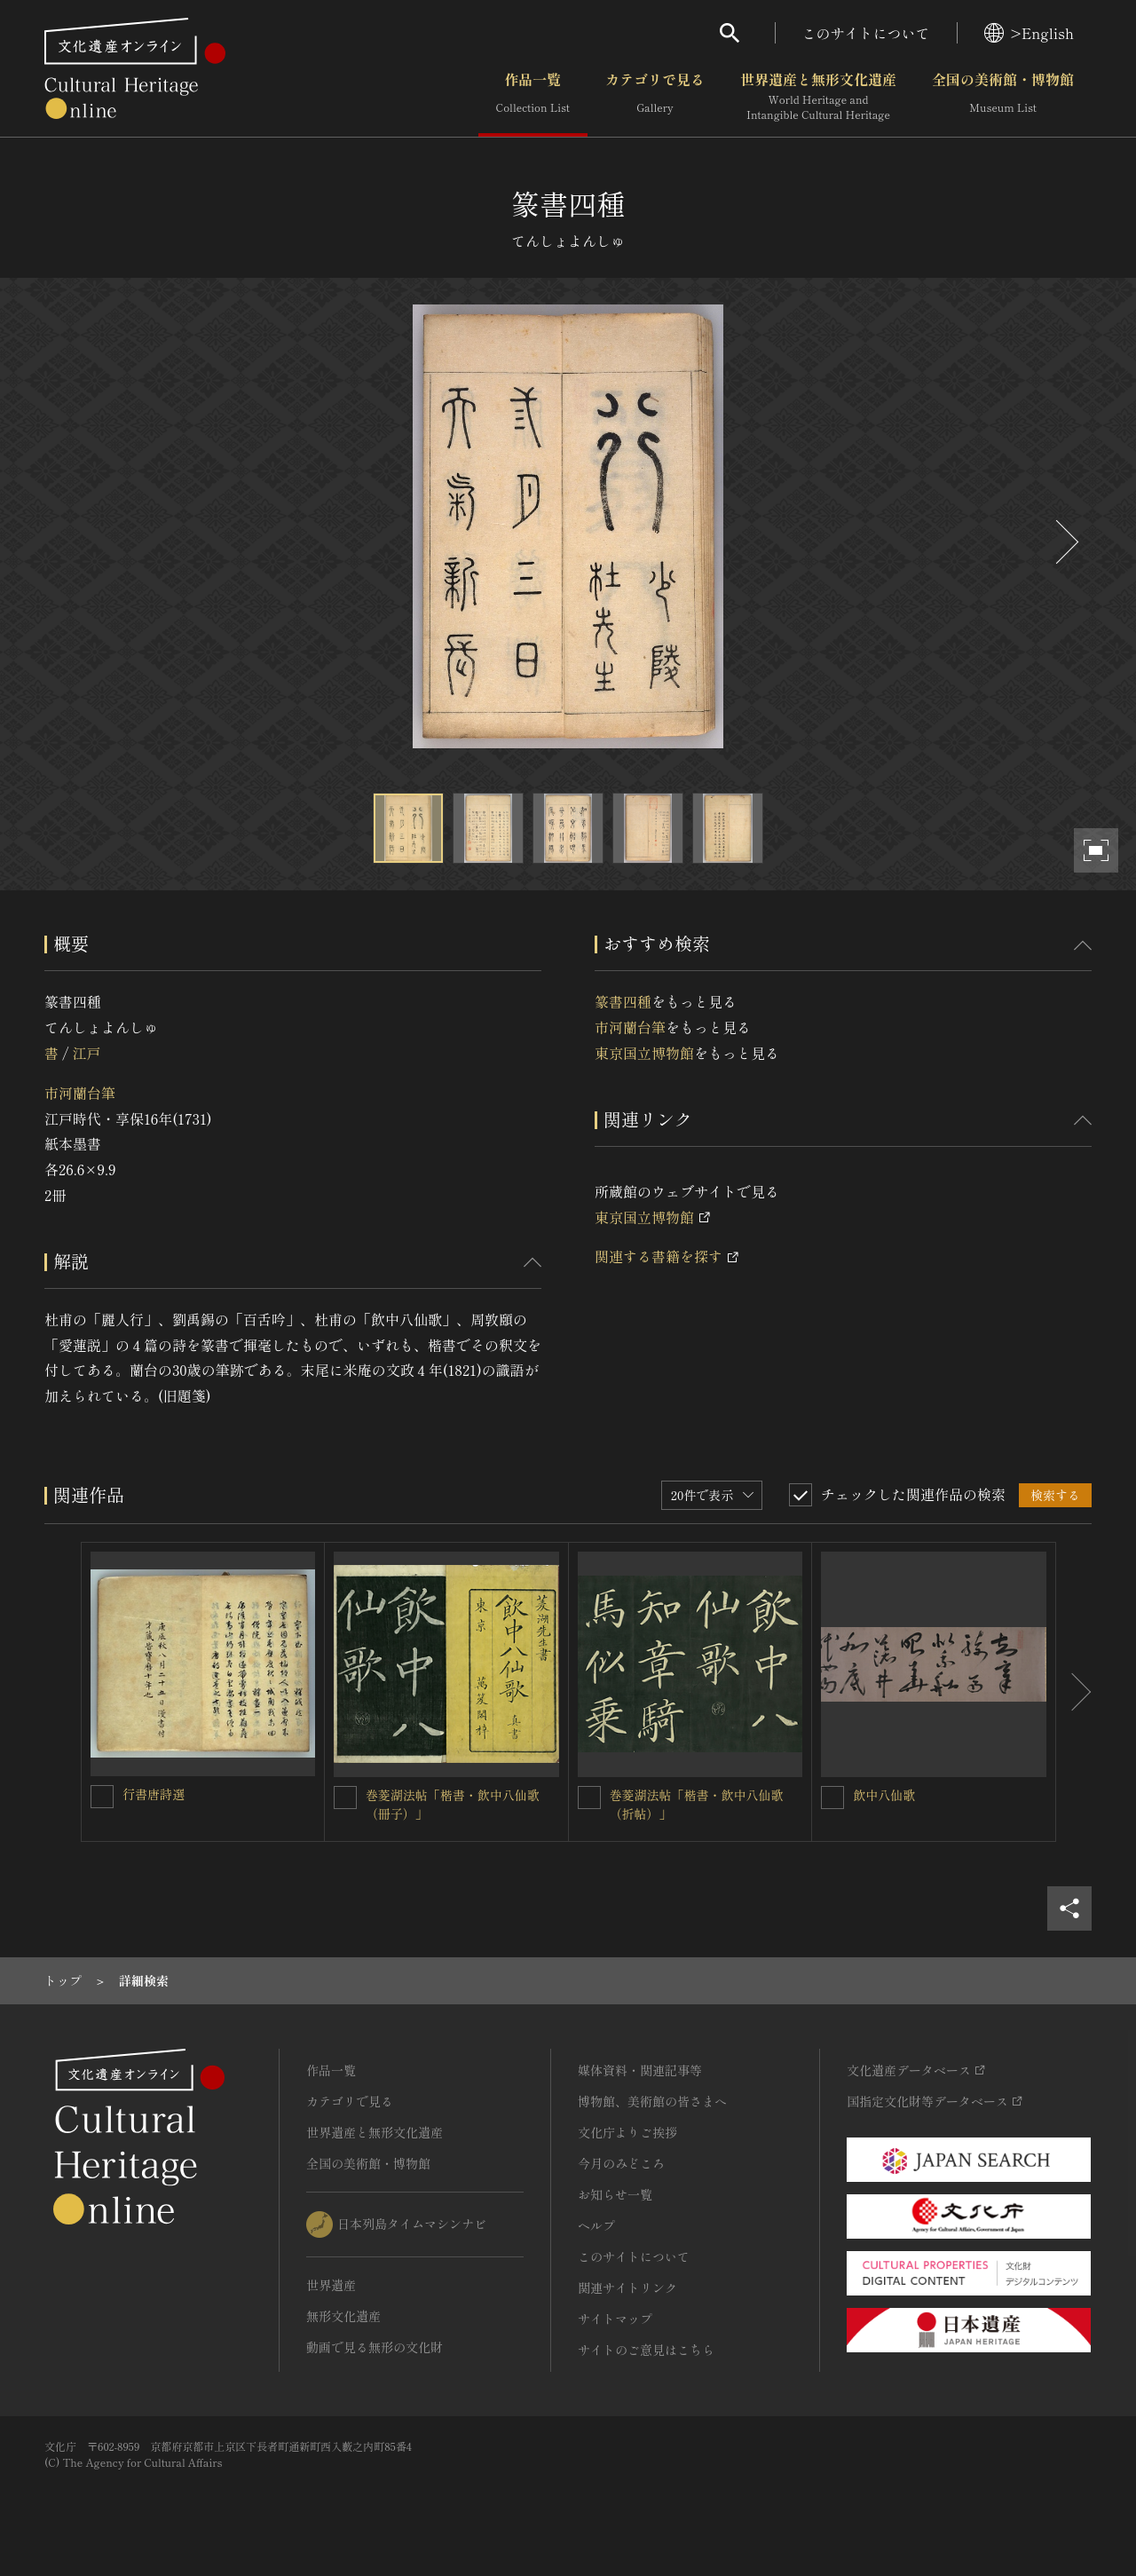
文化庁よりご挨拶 (627, 2132)
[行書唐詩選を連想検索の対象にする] (102, 1796)
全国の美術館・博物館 (1003, 96)
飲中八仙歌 (884, 1795)
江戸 (86, 1052)
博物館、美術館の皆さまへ (652, 2101)
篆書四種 (623, 1001)
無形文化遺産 (343, 2316)
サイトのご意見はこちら (646, 2350)
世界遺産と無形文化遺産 (818, 96)
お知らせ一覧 (615, 2194)
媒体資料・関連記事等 (640, 2070)
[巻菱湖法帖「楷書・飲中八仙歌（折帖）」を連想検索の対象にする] (589, 1797)
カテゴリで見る (655, 96)
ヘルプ (596, 2225)
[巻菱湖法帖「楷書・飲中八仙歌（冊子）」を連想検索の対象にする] (345, 1797)
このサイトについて (866, 32)
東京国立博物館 (644, 1052)
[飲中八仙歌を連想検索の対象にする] (832, 1797)
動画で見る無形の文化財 (374, 2347)
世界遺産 (331, 2285)
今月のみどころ (621, 2163)
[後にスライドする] (1065, 541)
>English (1029, 32)
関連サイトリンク (627, 2287)
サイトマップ (615, 2318)
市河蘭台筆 (79, 1092)
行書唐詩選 (153, 1794)
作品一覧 (533, 96)
